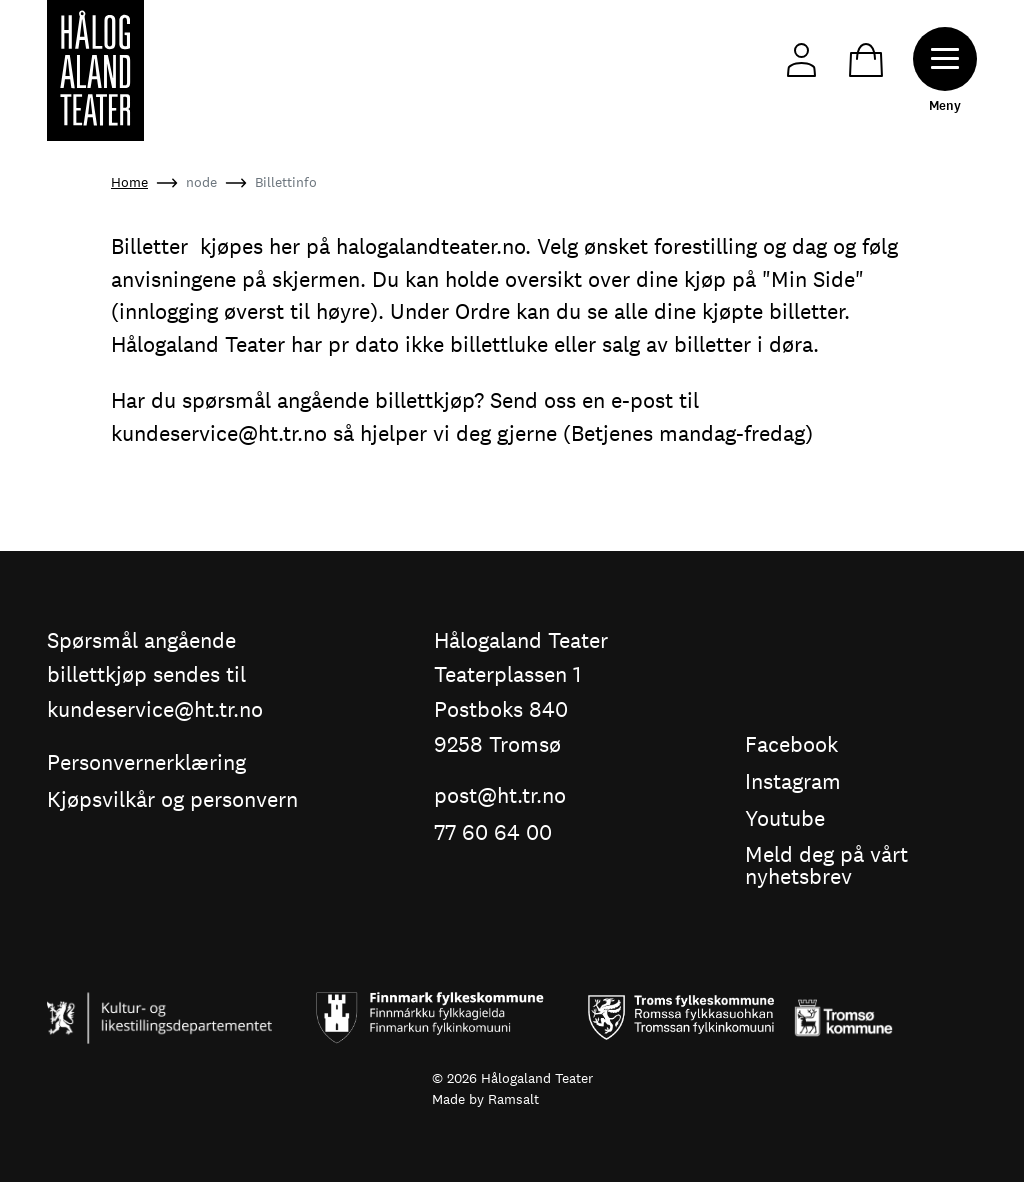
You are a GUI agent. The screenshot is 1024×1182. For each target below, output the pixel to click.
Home (129, 182)
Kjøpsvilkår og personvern (172, 800)
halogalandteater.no (430, 246)
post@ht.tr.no (500, 796)
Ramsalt (513, 1099)
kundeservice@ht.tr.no (219, 433)
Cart (866, 60)
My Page (801, 60)
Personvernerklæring (146, 763)
